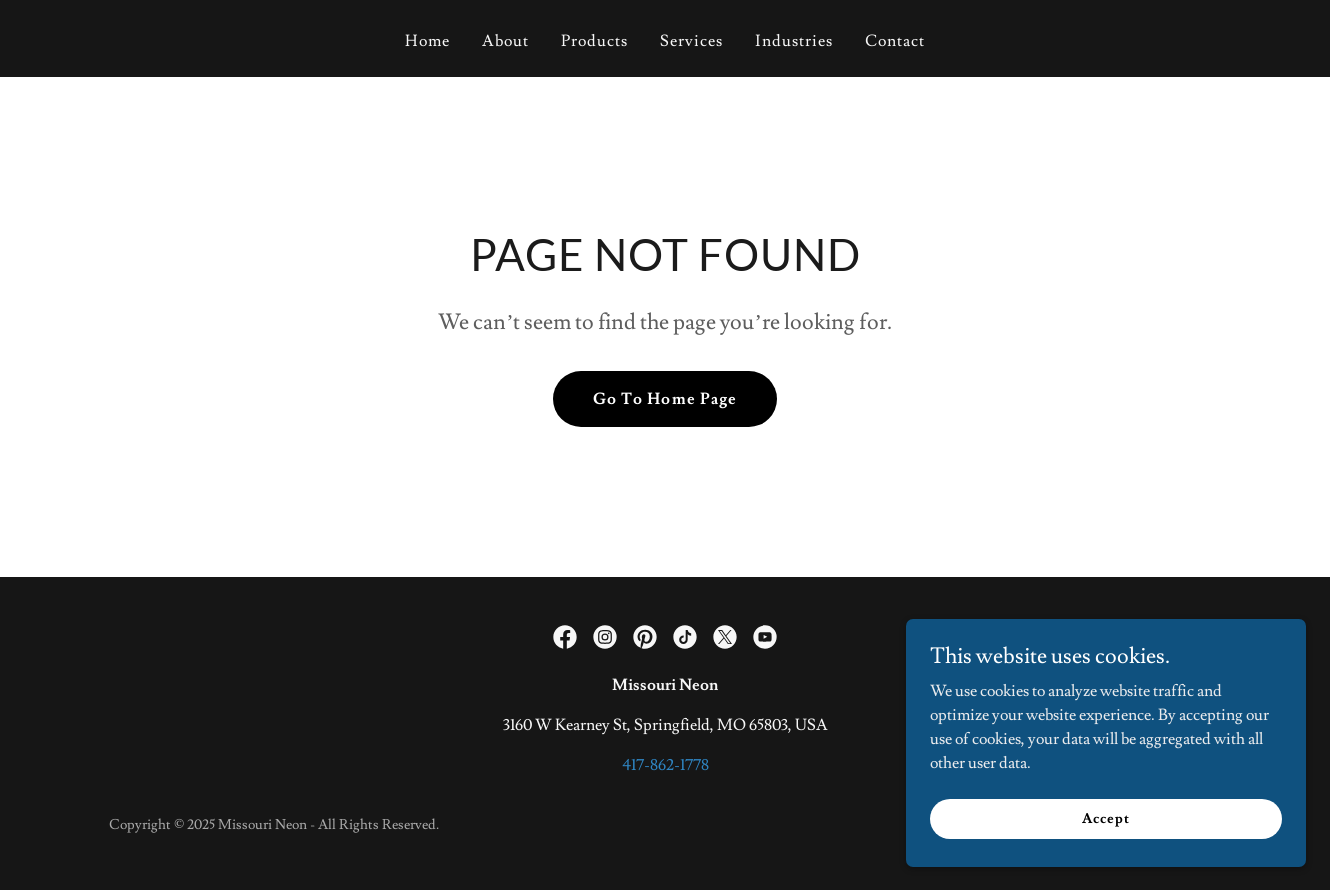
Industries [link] (794, 41)
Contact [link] (895, 41)
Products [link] (594, 41)
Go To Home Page (664, 399)
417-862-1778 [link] (665, 765)
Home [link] (427, 41)
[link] (565, 637)
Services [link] (691, 41)
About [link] (505, 41)
